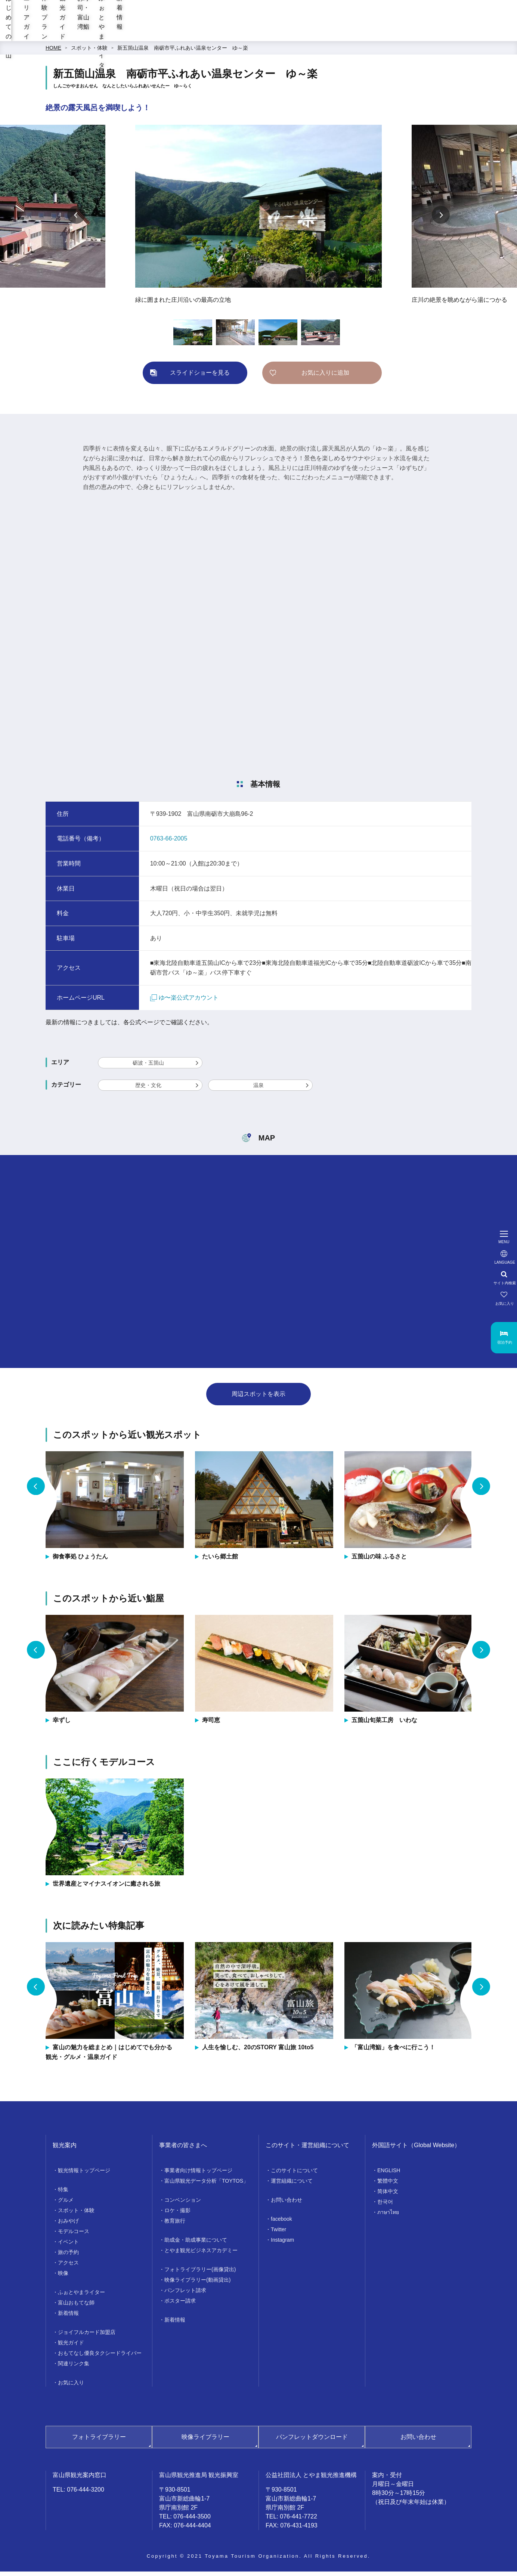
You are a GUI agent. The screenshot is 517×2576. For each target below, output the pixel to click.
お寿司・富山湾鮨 (368, 34)
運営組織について (292, 2185)
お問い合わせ (286, 2204)
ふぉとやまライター (438, 34)
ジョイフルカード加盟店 (86, 2337)
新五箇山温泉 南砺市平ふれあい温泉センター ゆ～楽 (182, 52)
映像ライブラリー (205, 2441)
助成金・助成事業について (195, 2244)
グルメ (66, 2204)
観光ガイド (309, 34)
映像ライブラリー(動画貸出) (197, 2284)
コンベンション (182, 2204)
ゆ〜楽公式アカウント (184, 1002)
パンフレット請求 (185, 2295)
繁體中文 (387, 2185)
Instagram (282, 2244)
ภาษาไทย (388, 2217)
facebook (281, 2223)
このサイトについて (294, 2175)
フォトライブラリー (99, 2441)
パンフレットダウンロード (312, 2441)
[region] (320, 15)
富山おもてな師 (76, 2307)
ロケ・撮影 (177, 2215)
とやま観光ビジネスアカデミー (201, 2255)
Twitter (278, 2234)
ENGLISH (388, 2175)
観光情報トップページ (84, 2175)
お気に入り (71, 2387)
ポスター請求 (180, 2305)
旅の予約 (68, 2257)
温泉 (258, 1090)
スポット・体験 (89, 52)
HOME (53, 52)
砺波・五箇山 (148, 1067)
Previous (76, 219)
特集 (63, 2194)
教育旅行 (174, 2225)
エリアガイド (207, 34)
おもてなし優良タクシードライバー (100, 2357)
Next (441, 219)
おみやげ (68, 2225)
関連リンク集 (73, 2368)
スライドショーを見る (200, 377)
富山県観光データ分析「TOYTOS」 (206, 2185)
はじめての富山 (149, 34)
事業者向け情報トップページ (198, 2175)
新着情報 (497, 34)
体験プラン (260, 34)
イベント (68, 2246)
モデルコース (73, 2236)
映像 (63, 2278)
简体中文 (387, 2196)
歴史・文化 (148, 1090)
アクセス (68, 2267)
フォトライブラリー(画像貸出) (200, 2274)
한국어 (385, 2206)
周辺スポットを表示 (258, 1398)
